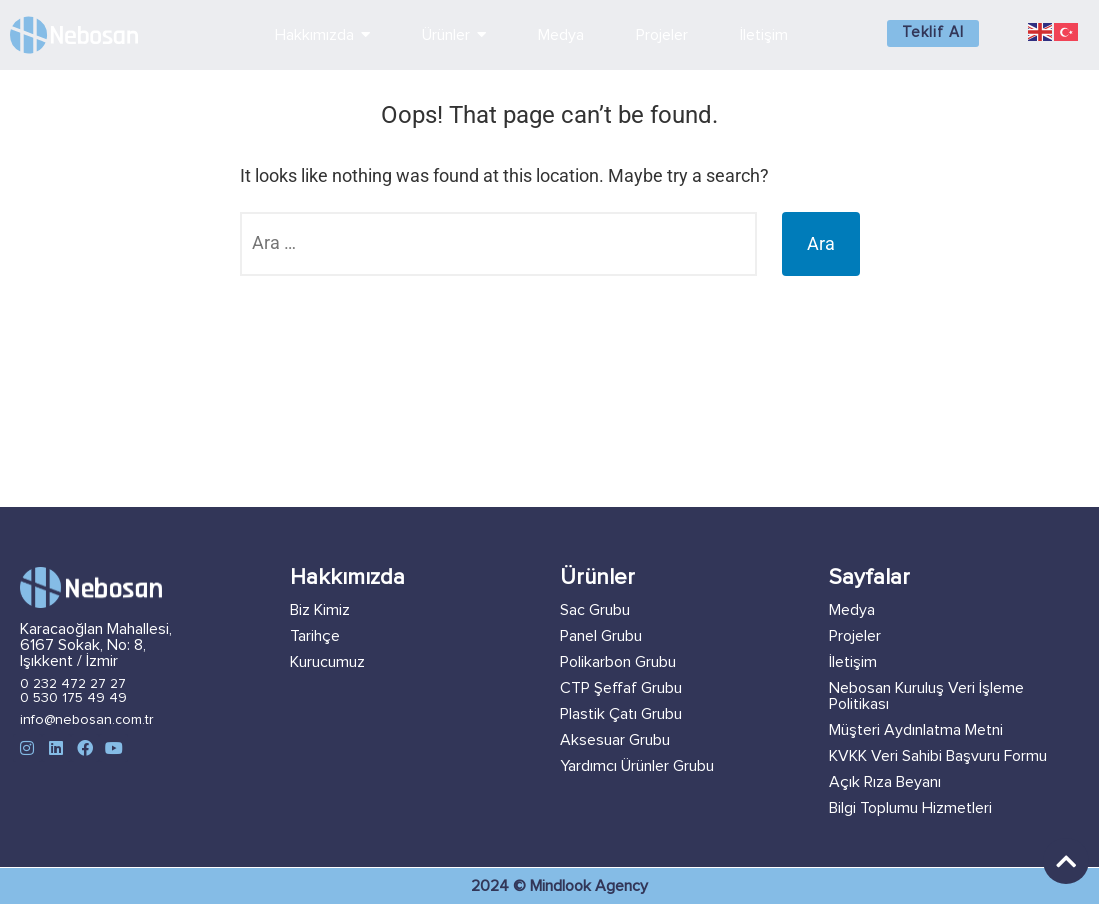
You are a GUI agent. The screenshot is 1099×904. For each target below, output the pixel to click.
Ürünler (597, 578)
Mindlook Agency (589, 886)
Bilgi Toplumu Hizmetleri (910, 808)
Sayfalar (869, 578)
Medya (852, 610)
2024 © (500, 886)
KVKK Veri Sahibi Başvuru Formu (938, 756)
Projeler (855, 636)
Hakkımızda (347, 578)
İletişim (853, 662)
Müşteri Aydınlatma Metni (916, 730)
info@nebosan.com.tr (87, 720)
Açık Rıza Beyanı (885, 782)
